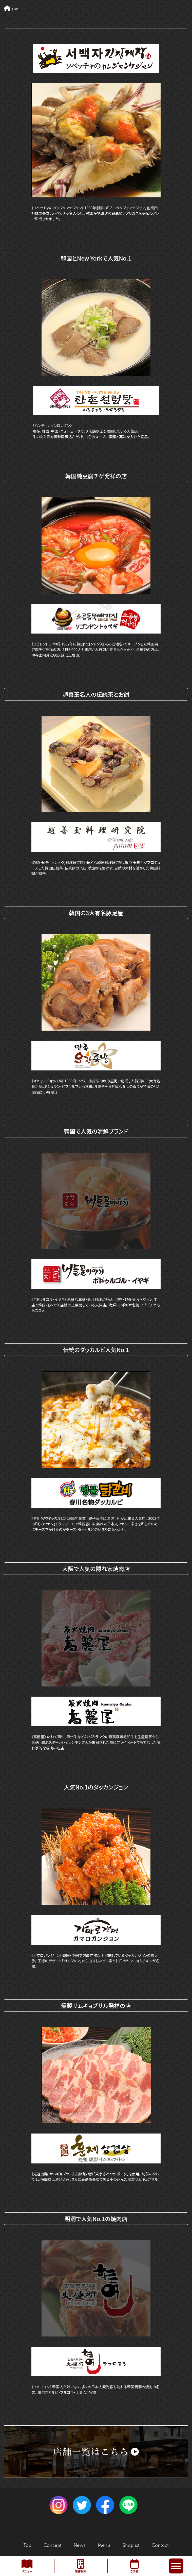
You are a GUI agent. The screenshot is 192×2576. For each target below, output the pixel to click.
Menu (104, 2545)
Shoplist (131, 2545)
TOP (15, 9)
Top (27, 2545)
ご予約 (134, 2566)
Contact (160, 2545)
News (80, 2545)
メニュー (27, 2566)
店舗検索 (80, 2566)
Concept (53, 2545)
